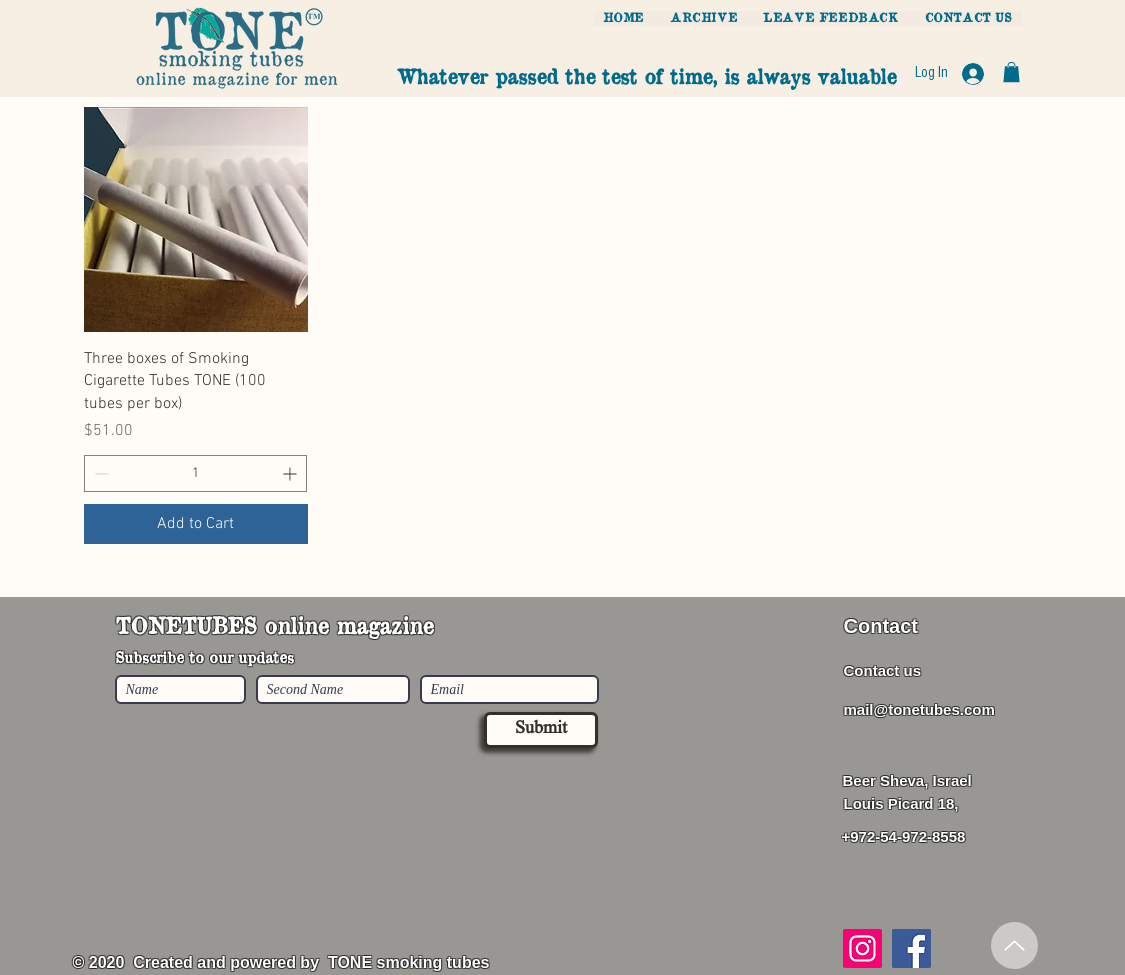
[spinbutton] (196, 473)
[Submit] (541, 730)
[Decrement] (99, 473)
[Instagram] (862, 948)
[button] (1011, 72)
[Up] (1014, 945)
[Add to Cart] (196, 524)
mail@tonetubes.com (919, 709)
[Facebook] (911, 948)
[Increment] (291, 473)
